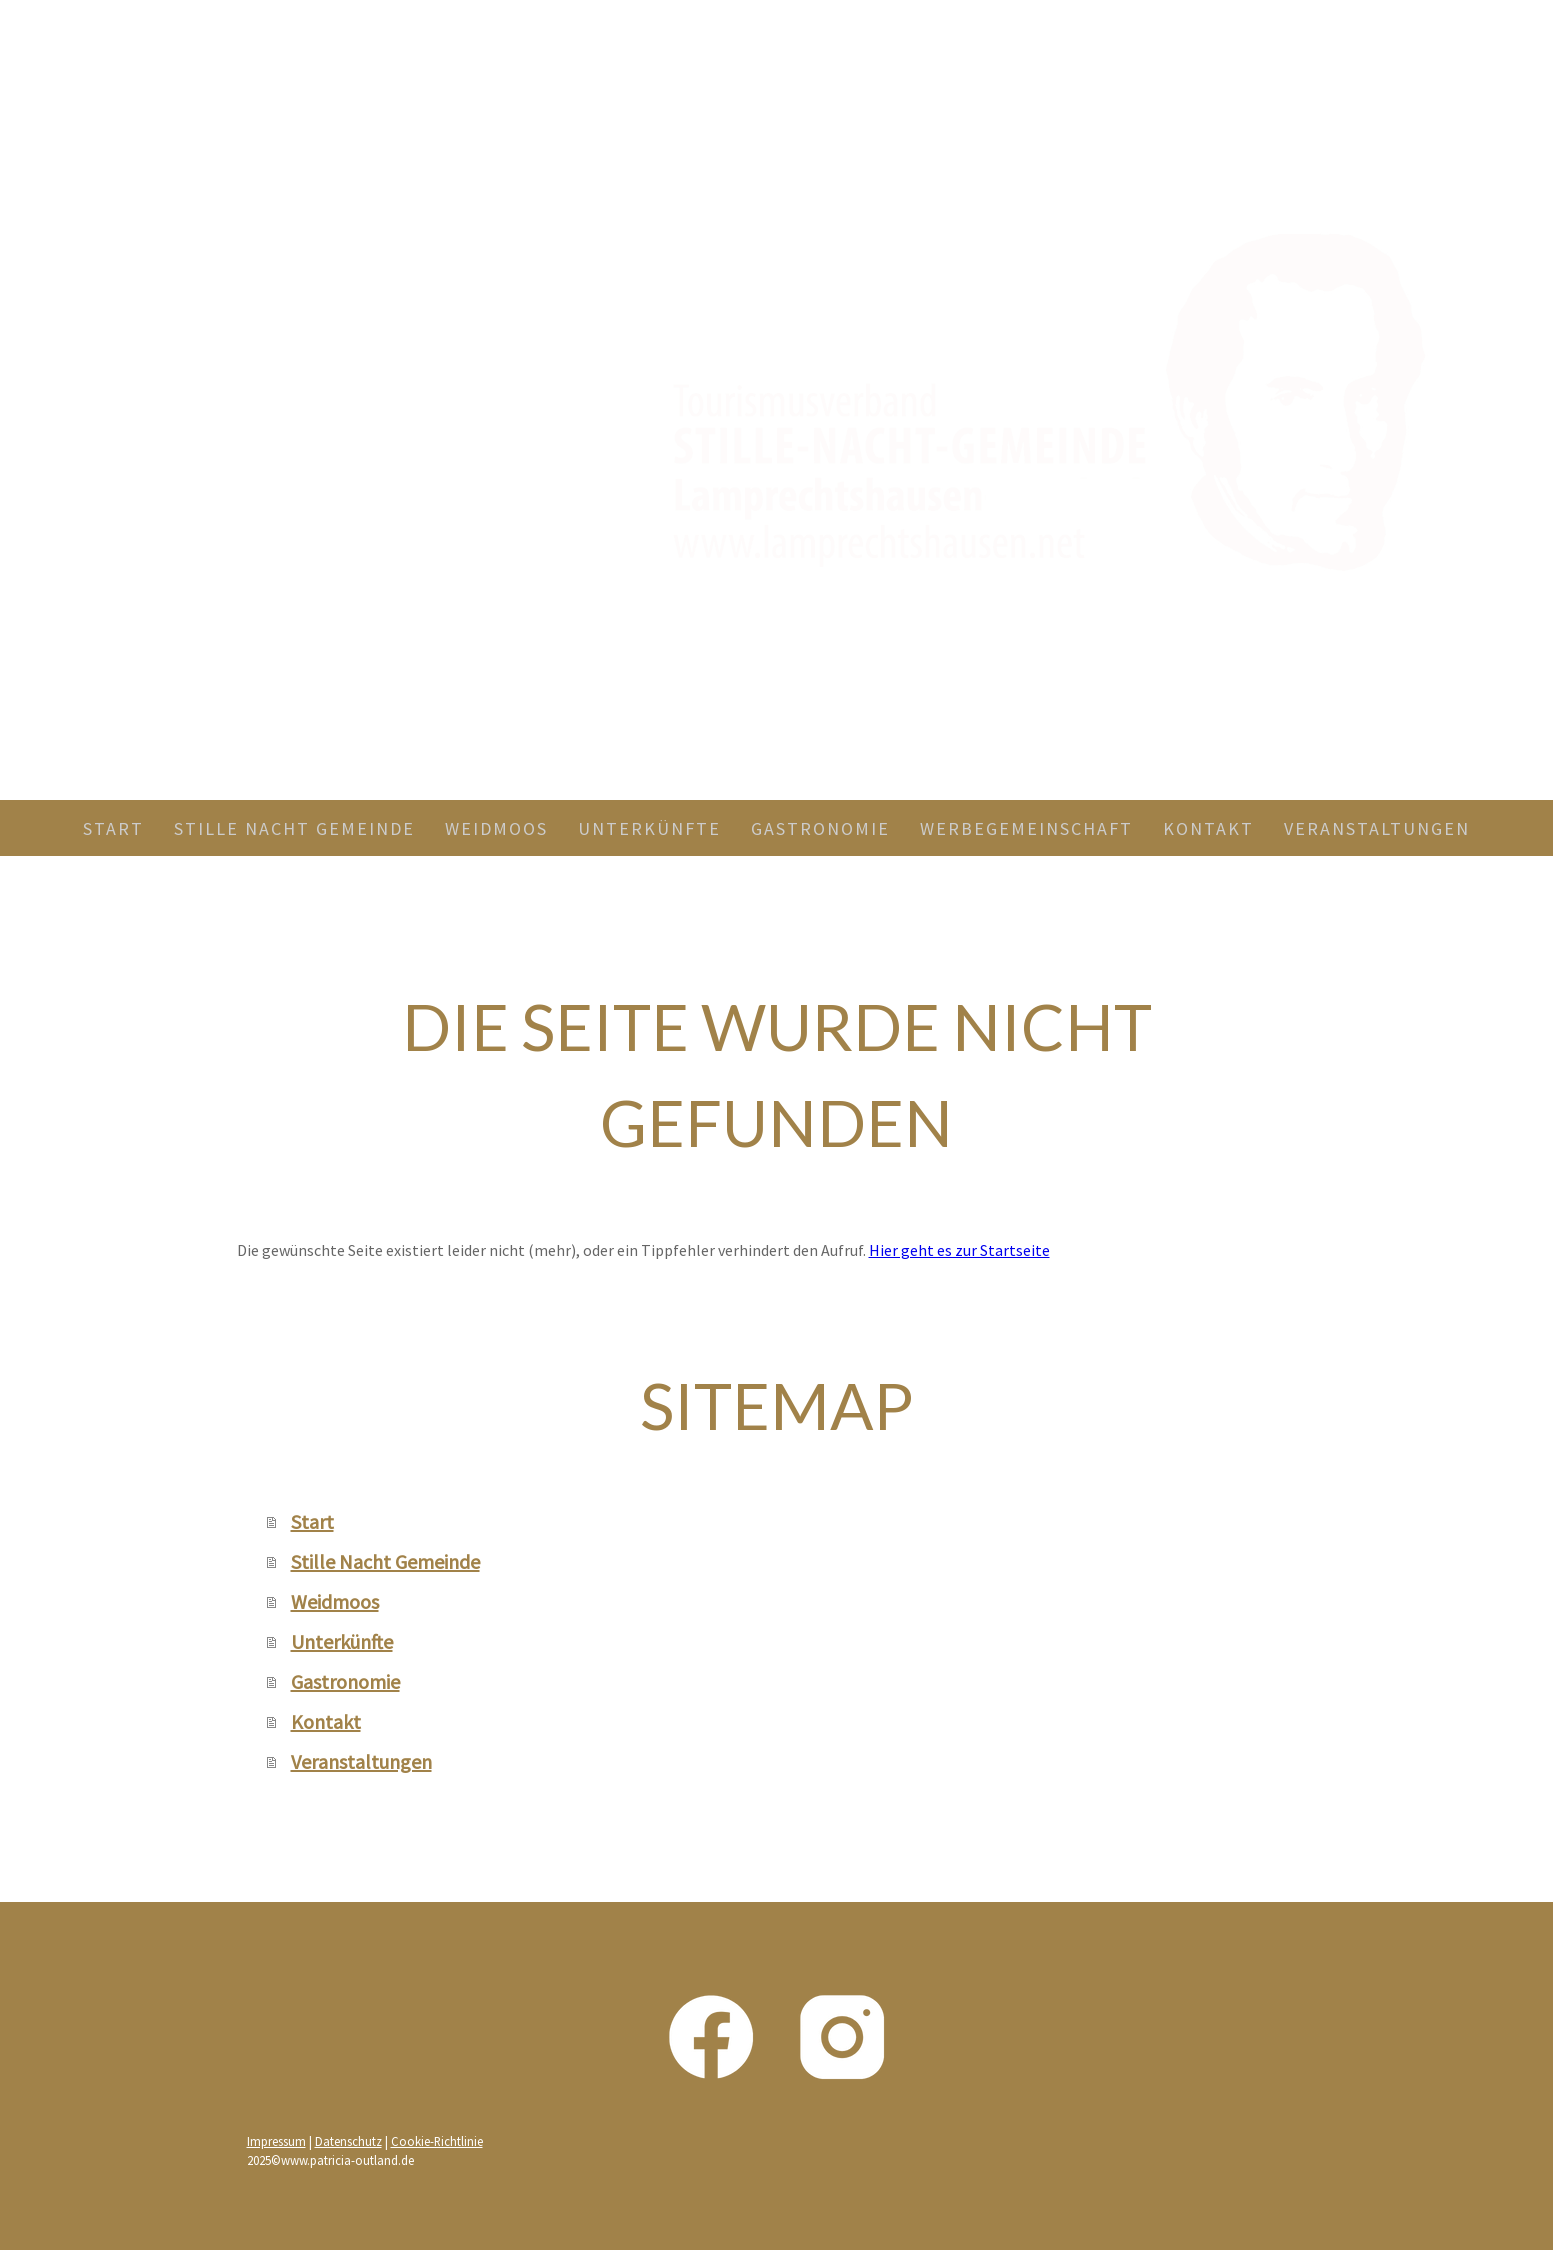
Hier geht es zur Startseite (959, 1250)
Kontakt (1208, 828)
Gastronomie (820, 828)
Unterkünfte (649, 828)
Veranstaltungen (1377, 828)
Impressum (276, 2141)
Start (113, 828)
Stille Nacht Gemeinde (294, 828)
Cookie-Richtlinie (437, 2141)
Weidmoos (496, 828)
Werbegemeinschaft (1026, 828)
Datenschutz (348, 2141)
